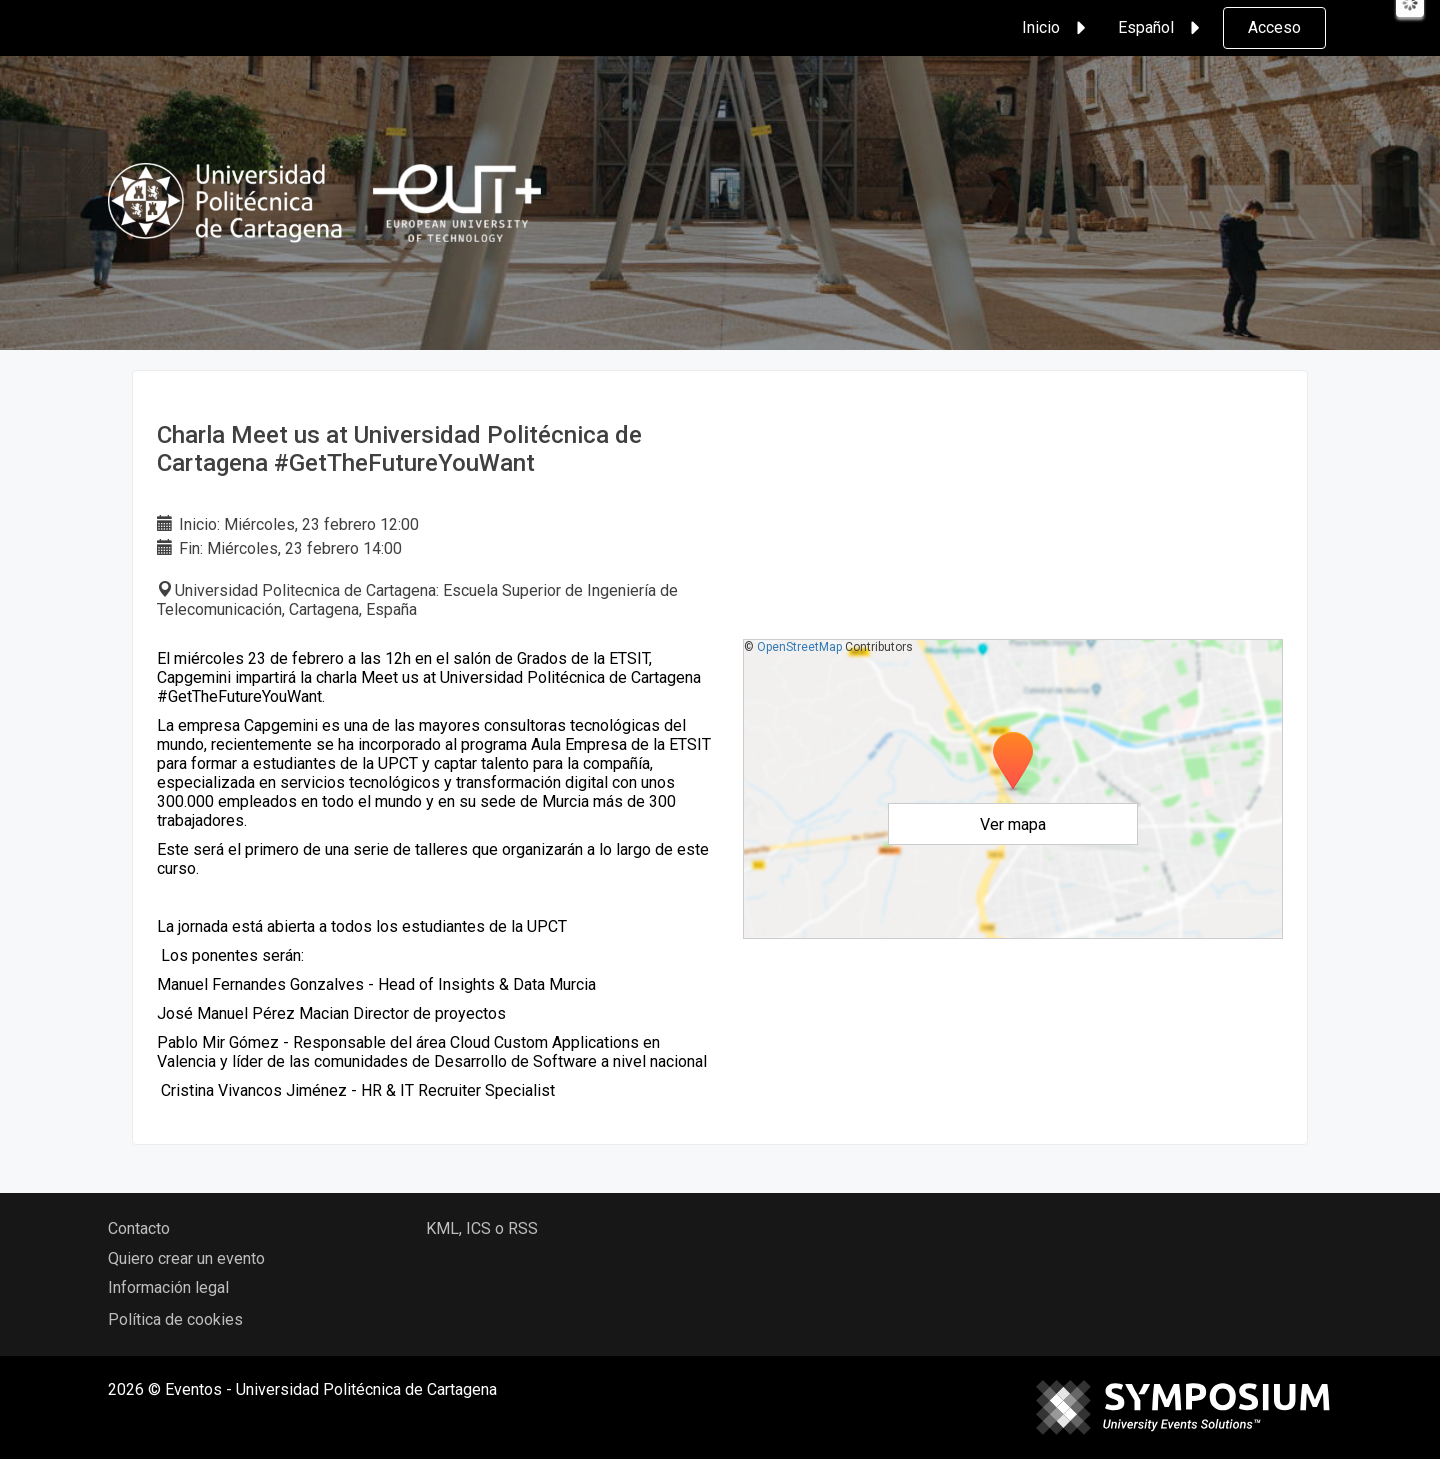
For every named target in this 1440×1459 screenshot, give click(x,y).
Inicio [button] (1057, 28)
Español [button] (1162, 28)
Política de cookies (175, 1319)
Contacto (139, 1228)
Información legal (168, 1287)
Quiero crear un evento (186, 1258)
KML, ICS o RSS (482, 1228)
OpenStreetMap (799, 647)
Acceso (1274, 27)
